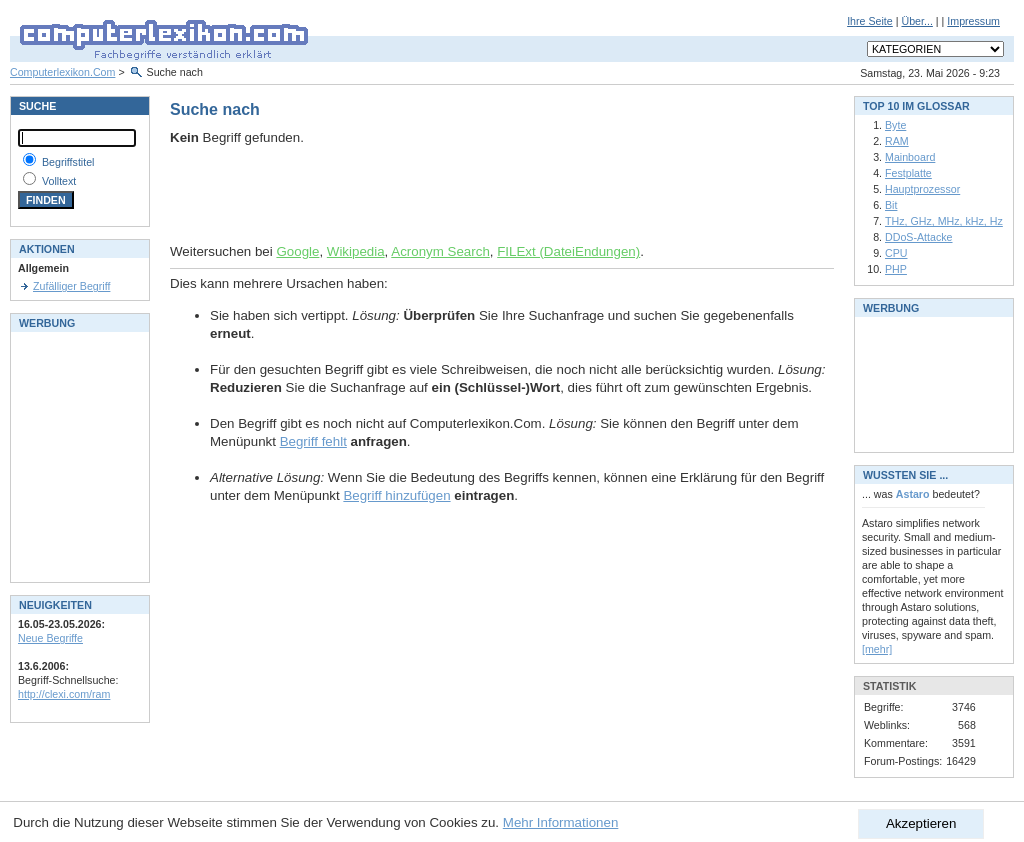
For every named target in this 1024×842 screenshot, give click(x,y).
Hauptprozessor (922, 189)
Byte (895, 125)
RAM (897, 141)
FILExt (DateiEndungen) (568, 251)
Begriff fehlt (313, 441)
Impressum (973, 21)
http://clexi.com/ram (64, 694)
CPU (896, 253)
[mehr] (877, 649)
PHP (896, 269)
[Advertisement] (404, 195)
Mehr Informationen (561, 822)
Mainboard (910, 157)
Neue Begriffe (50, 638)
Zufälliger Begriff (71, 286)
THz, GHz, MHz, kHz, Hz (944, 221)
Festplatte (908, 173)
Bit (891, 205)
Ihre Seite (870, 21)
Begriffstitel (68, 162)
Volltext (59, 181)
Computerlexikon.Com (62, 72)
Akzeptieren (921, 823)
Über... (916, 21)
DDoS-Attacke (919, 237)
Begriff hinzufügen (396, 495)
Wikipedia (356, 251)
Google (297, 251)
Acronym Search (440, 251)
